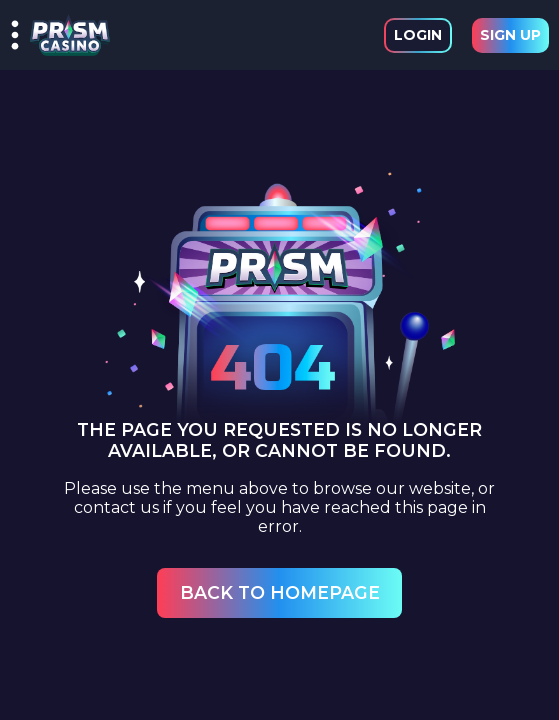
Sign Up (510, 35)
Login (418, 35)
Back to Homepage (280, 592)
